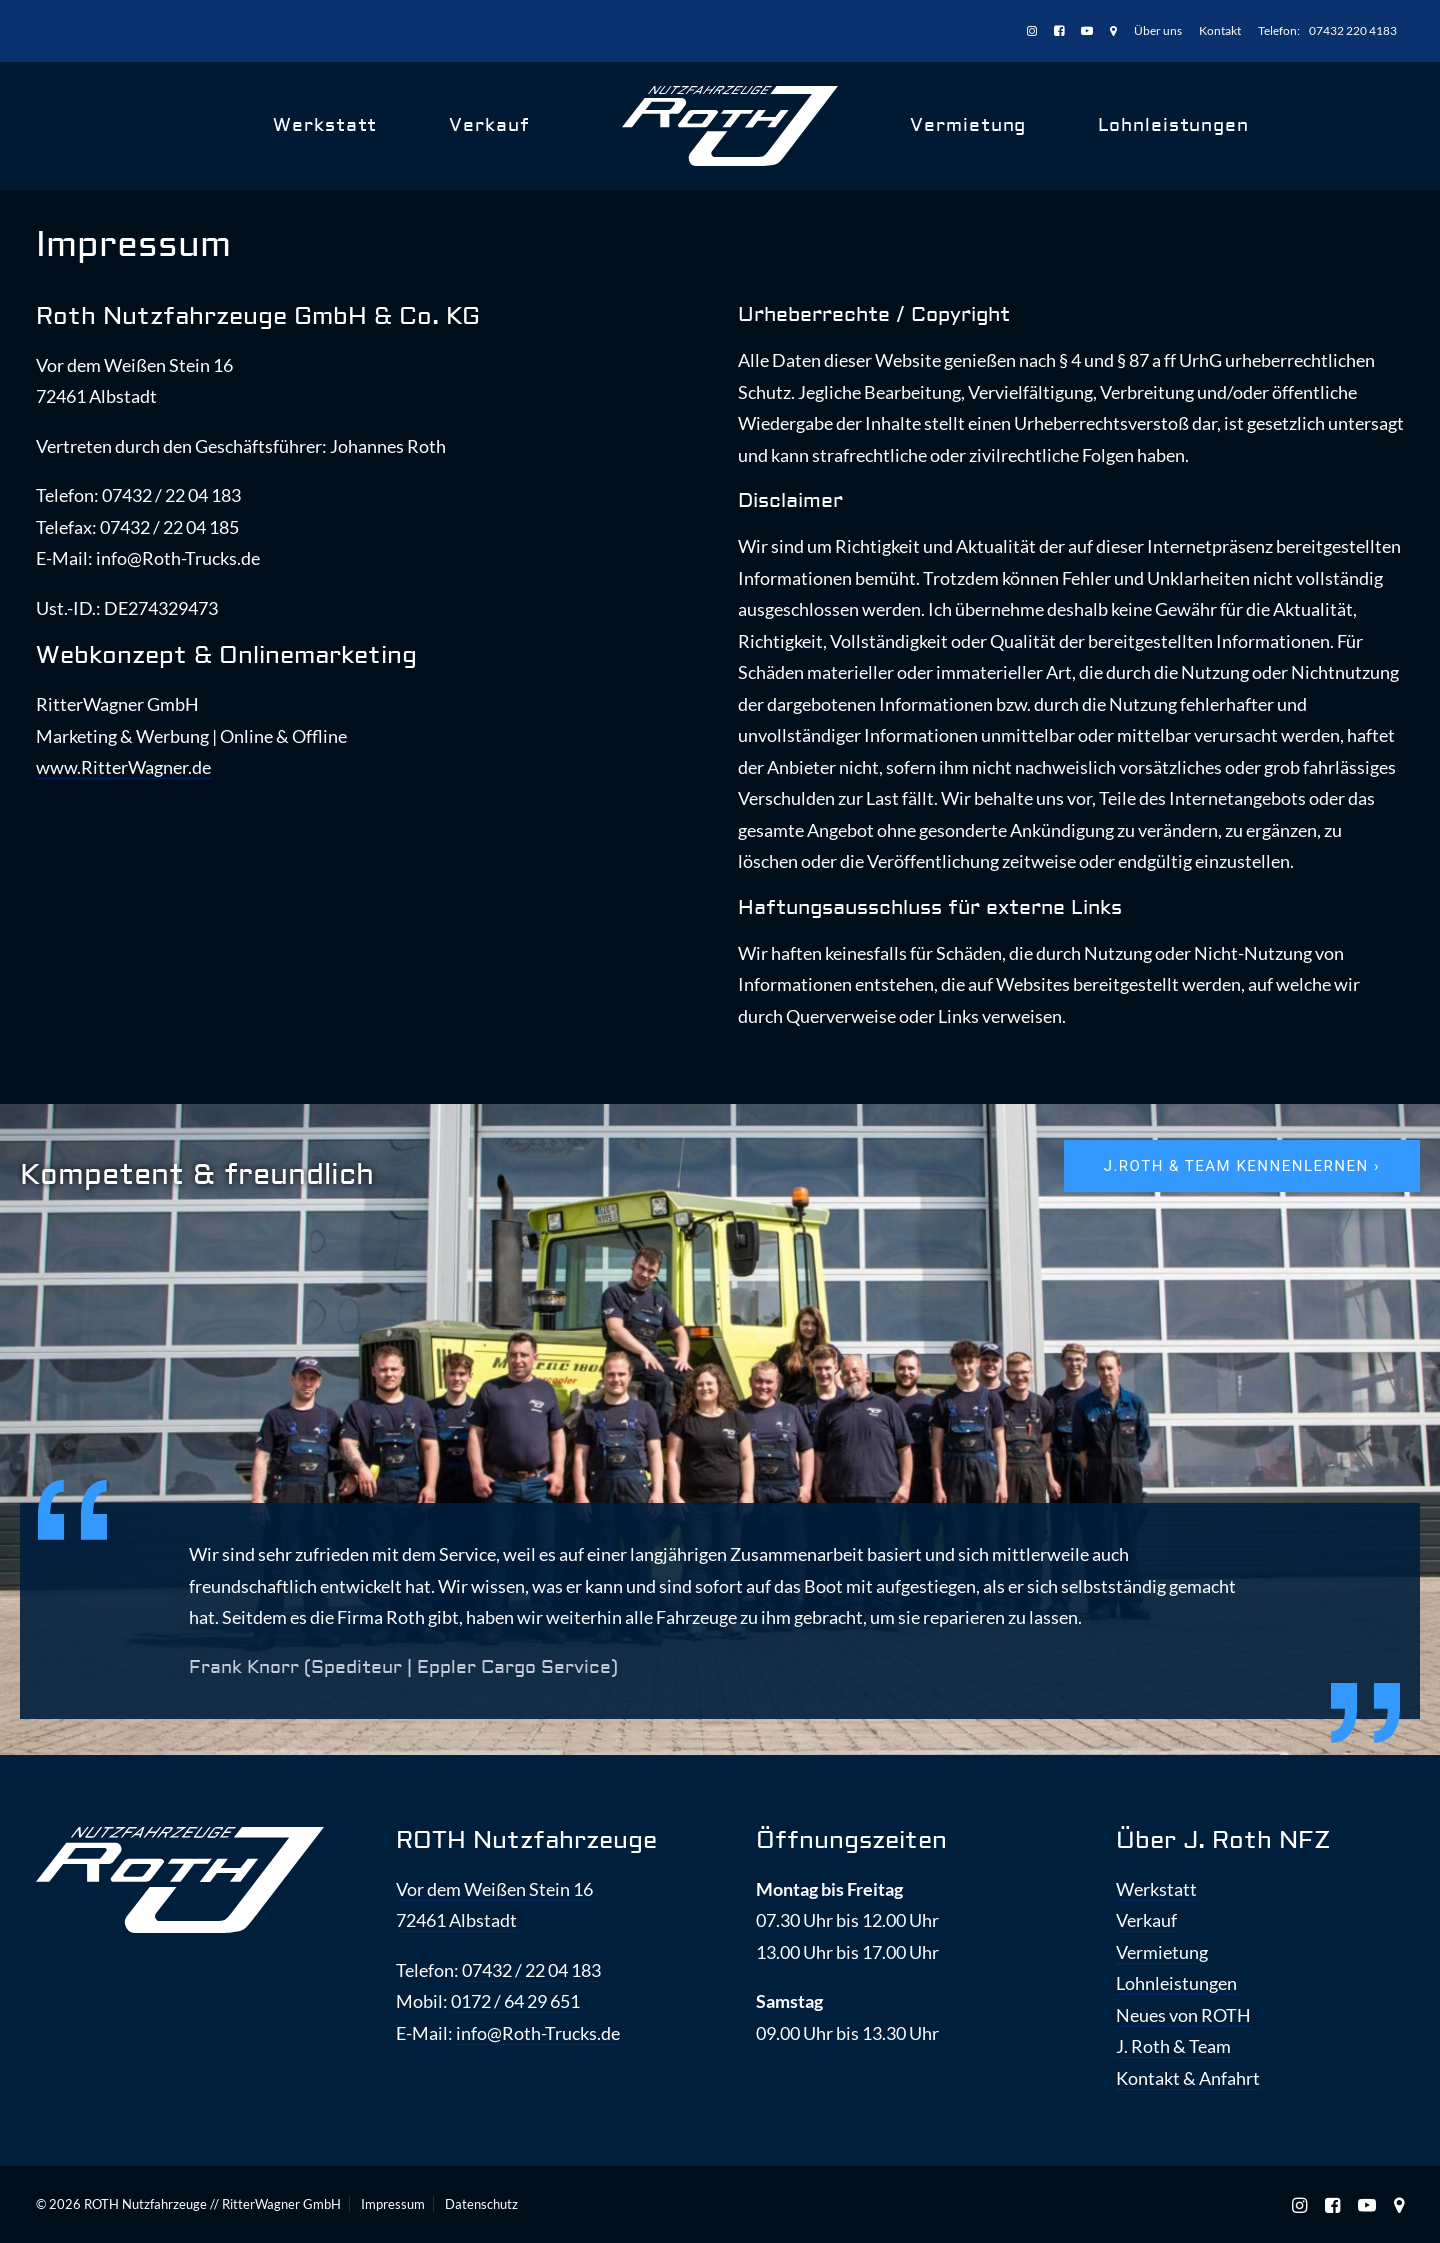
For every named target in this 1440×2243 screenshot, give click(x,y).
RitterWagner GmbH (281, 2204)
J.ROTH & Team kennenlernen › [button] (1242, 1166)
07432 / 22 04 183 (531, 1970)
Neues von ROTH (1183, 2015)
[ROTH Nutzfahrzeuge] (730, 126)
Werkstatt (325, 125)
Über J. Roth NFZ (1223, 1840)
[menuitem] (1035, 31)
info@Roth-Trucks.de (538, 2033)
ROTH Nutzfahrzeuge (526, 1840)
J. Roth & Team (1173, 2046)
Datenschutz (481, 2204)
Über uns (1158, 30)
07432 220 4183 (1353, 30)
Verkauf (489, 125)
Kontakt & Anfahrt (1188, 2078)
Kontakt (1220, 30)
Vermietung (968, 125)
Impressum (393, 2204)
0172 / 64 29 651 (515, 2001)
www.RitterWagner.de (123, 767)
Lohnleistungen (1173, 125)
